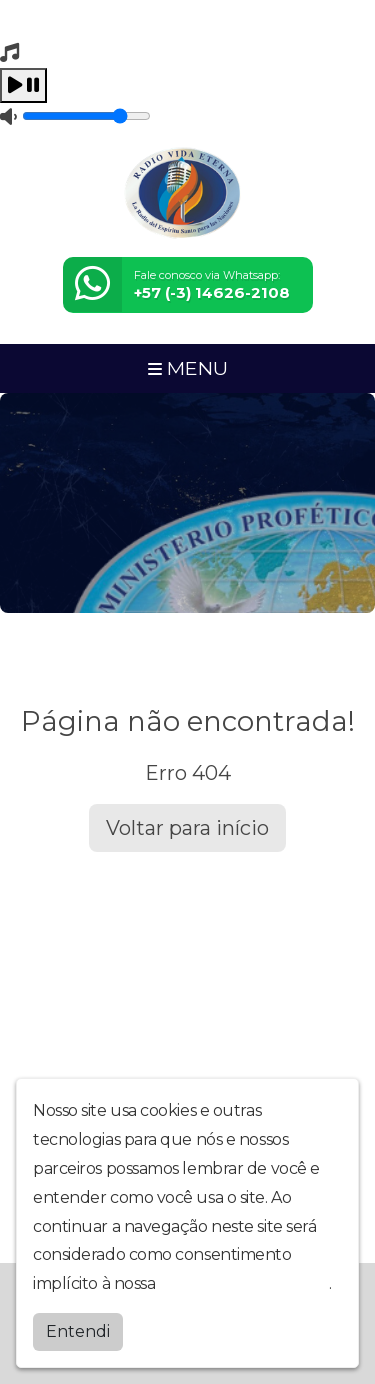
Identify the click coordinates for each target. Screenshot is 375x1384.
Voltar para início (187, 828)
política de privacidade (244, 1283)
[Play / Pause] (23, 85)
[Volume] (86, 116)
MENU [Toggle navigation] (188, 368)
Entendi (78, 1331)
